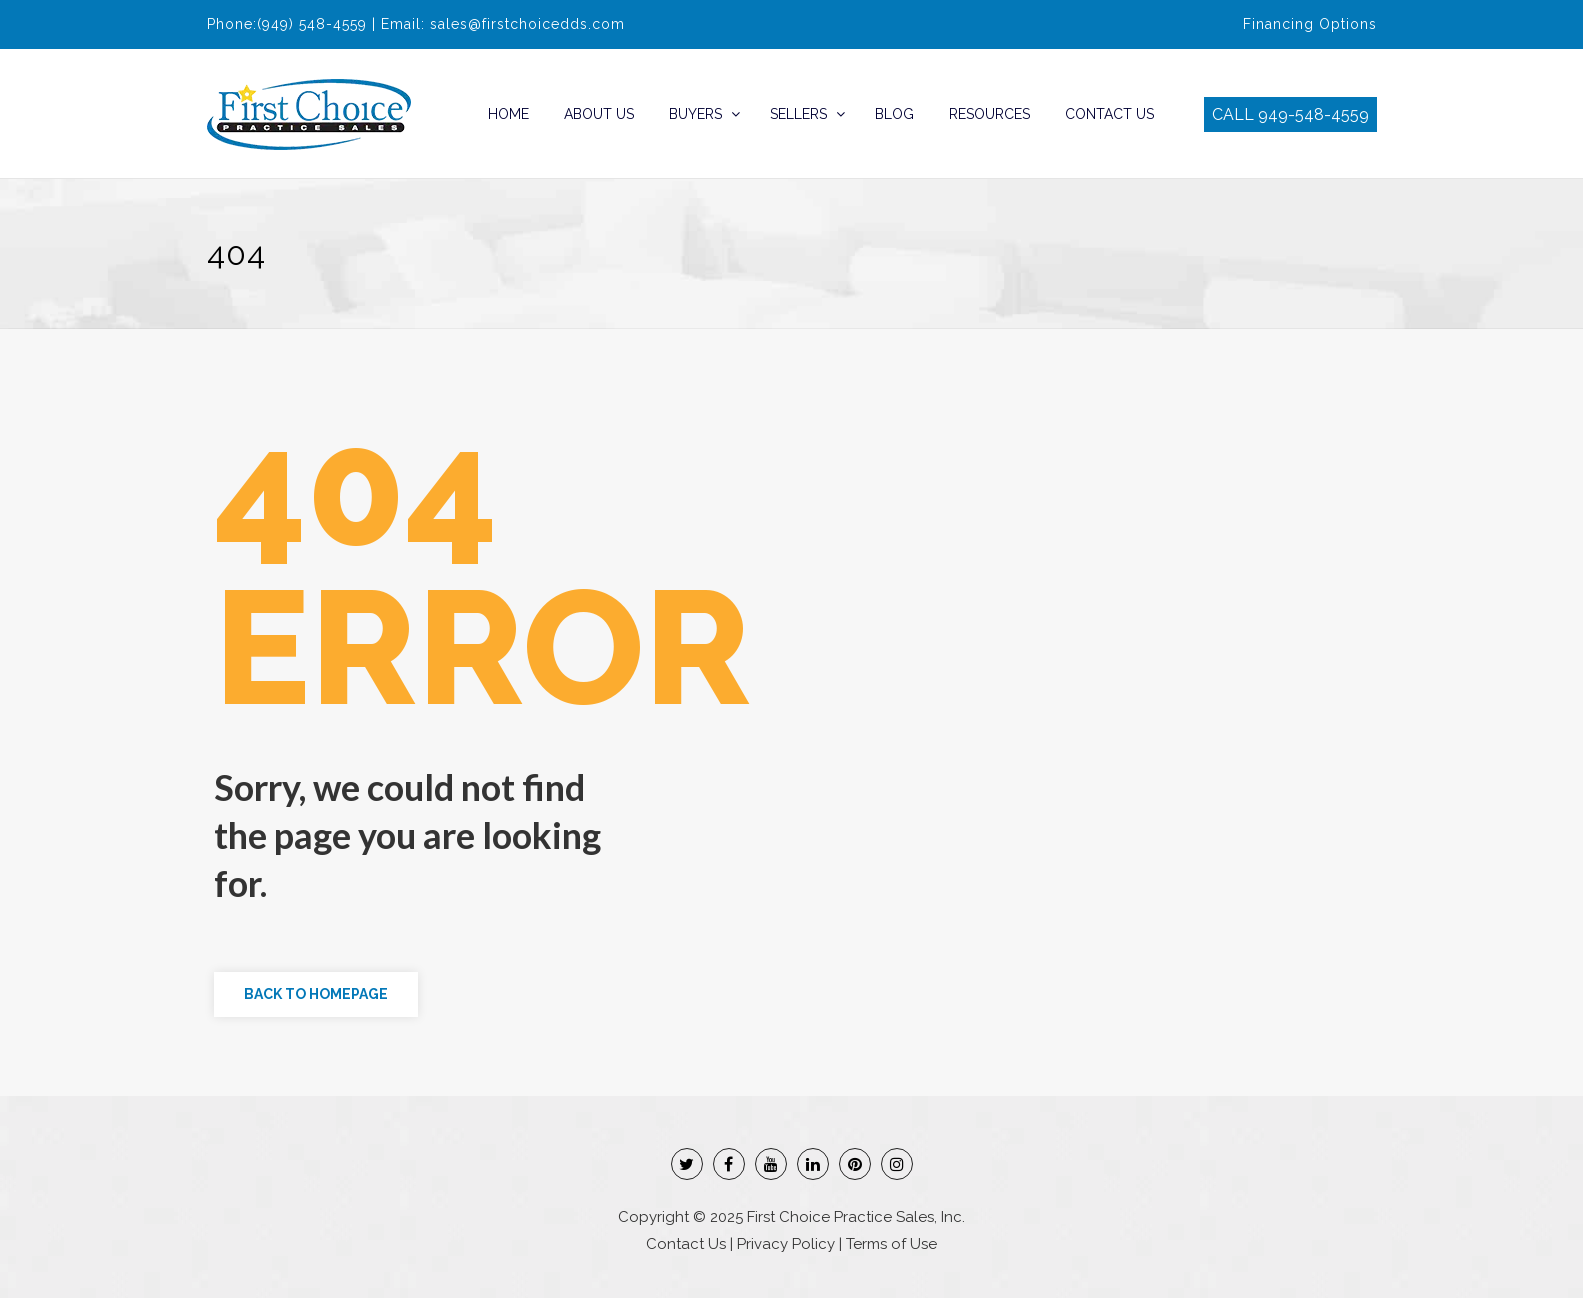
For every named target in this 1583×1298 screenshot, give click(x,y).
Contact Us (1109, 114)
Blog (894, 114)
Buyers (695, 114)
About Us (599, 114)
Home (508, 114)
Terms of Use (891, 1244)
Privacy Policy (786, 1244)
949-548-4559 (1313, 114)
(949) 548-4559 (312, 24)
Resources (989, 114)
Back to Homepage (316, 994)
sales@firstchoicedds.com (527, 24)
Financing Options (1310, 24)
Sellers (798, 114)
